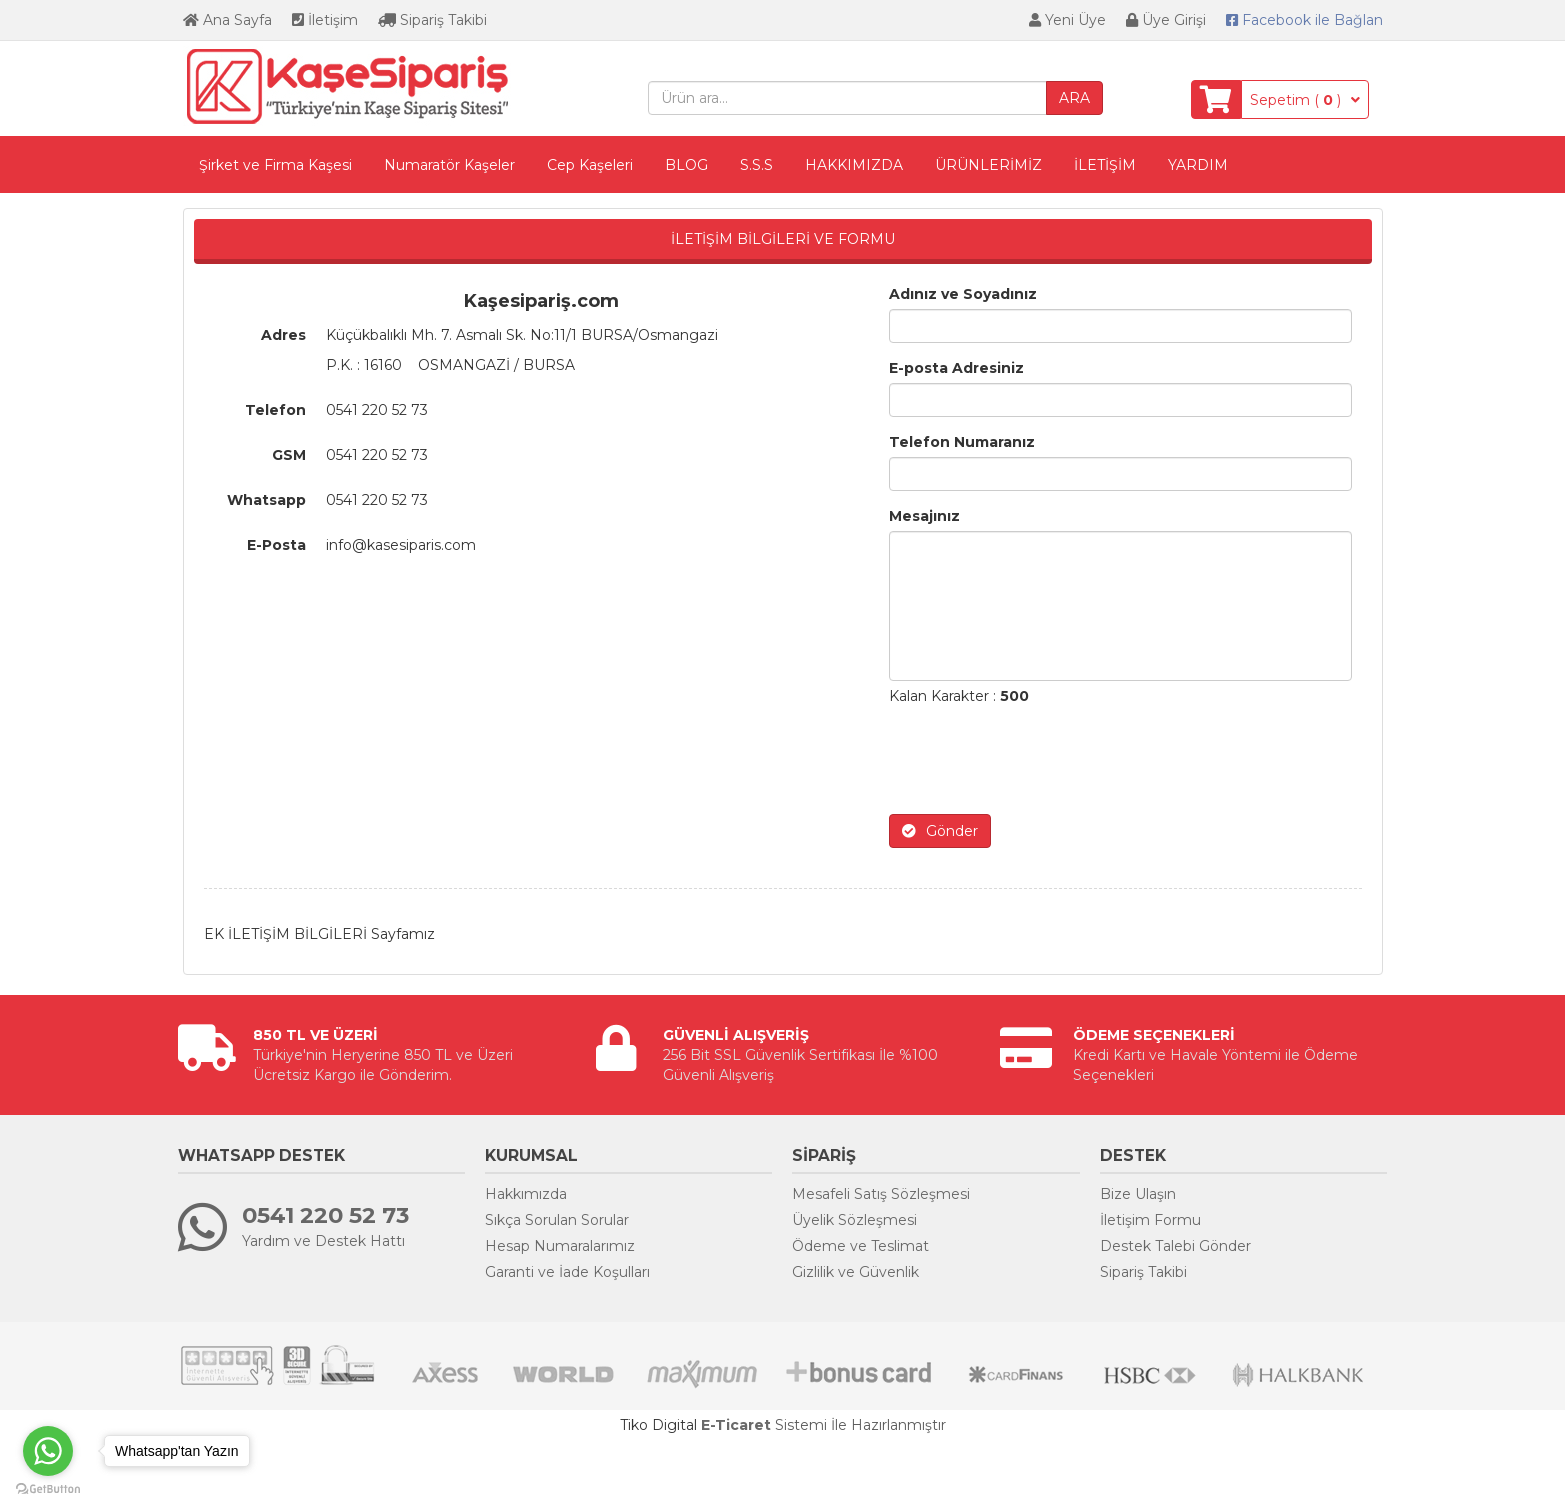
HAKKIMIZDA (854, 165)
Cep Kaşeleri (590, 165)
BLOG (686, 165)
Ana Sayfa (227, 20)
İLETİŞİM (1105, 165)
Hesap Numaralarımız (560, 1246)
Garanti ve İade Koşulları (567, 1272)
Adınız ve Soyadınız (963, 294)
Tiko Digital (658, 1425)
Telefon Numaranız (962, 442)
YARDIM (1198, 165)
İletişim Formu (1150, 1220)
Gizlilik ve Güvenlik (855, 1272)
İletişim (325, 20)
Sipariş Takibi (432, 20)
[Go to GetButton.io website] (48, 1489)
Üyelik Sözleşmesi (854, 1220)
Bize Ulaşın (1138, 1194)
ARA (1074, 98)
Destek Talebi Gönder (1175, 1246)
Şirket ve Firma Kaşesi (275, 165)
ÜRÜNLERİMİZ (988, 165)
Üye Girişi (1166, 20)
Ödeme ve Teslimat (860, 1246)
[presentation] (1041, 760)
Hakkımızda (526, 1194)
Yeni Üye (1067, 20)
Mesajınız (924, 516)
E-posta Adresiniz (956, 368)
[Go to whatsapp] (48, 1451)
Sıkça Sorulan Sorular (557, 1220)
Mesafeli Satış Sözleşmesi (881, 1194)
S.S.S (756, 165)
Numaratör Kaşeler (449, 165)
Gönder (940, 831)
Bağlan (1304, 20)
